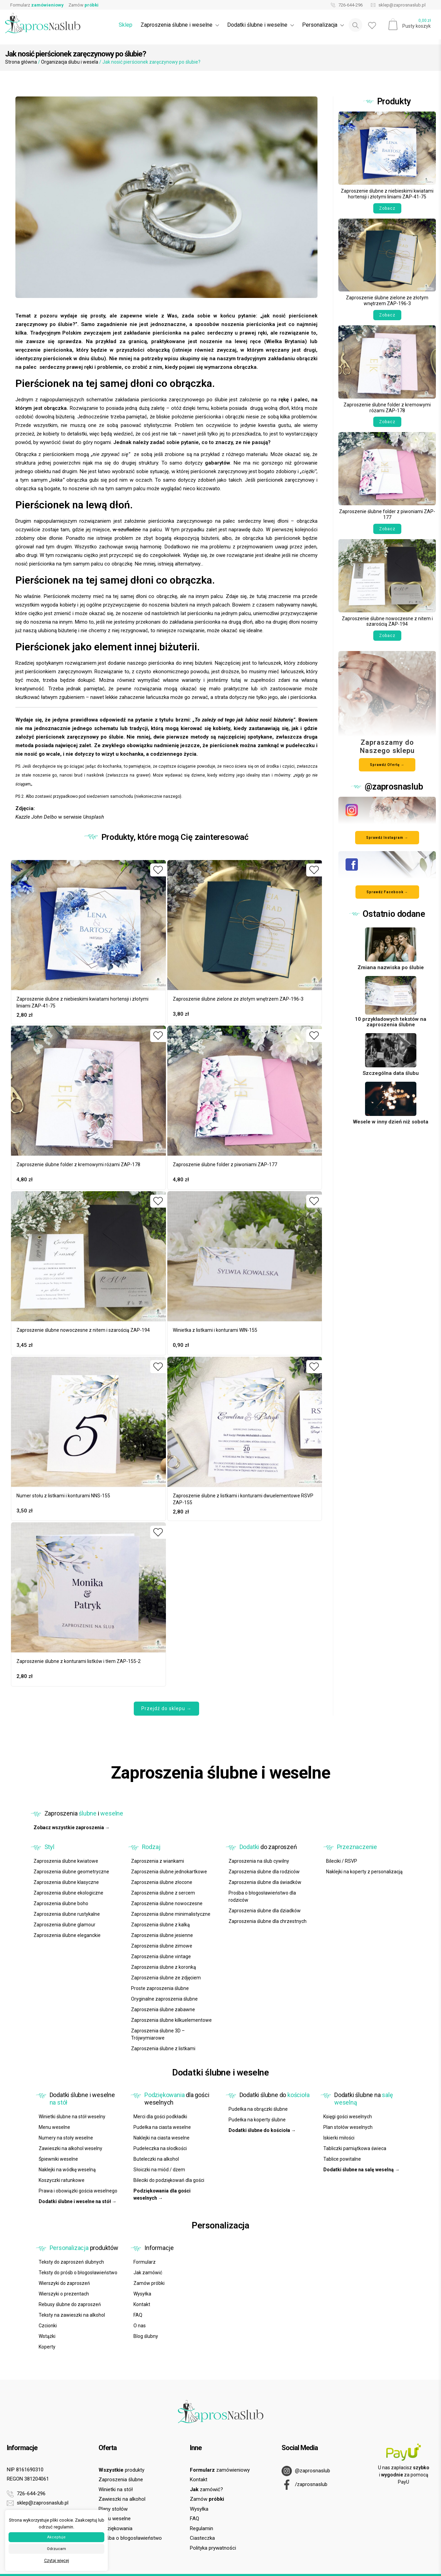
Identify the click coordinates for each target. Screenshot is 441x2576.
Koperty (47, 2347)
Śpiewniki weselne (58, 2159)
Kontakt (141, 2304)
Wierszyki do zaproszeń (64, 2283)
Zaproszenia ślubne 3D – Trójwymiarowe (158, 2034)
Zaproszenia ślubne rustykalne (67, 1914)
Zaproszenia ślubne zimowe (161, 1946)
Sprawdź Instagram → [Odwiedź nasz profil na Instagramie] (387, 838)
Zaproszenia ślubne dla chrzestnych (268, 1921)
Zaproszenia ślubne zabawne (163, 2009)
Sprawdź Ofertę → (387, 765)
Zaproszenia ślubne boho (61, 1903)
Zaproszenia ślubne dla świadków (265, 1882)
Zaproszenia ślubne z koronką (163, 1967)
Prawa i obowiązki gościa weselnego (78, 2191)
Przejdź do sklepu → (166, 1708)
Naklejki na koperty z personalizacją (364, 1871)
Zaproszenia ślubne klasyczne (66, 1882)
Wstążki (47, 2336)
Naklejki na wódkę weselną (67, 2169)
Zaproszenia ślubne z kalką (160, 1924)
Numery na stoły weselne (66, 2138)
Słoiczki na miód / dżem (159, 2169)
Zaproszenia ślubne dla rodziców (264, 1871)
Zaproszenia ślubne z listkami (163, 2048)
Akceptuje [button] (56, 2537)
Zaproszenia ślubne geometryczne (71, 1871)
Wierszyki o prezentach (64, 2294)
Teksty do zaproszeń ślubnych (71, 2262)
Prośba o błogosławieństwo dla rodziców (262, 1896)
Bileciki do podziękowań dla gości (168, 2180)
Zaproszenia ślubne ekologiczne (68, 1893)
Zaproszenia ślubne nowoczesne (167, 1903)
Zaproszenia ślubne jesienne (162, 1935)
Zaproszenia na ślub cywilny (259, 1861)
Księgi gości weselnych (347, 2116)
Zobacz (387, 208)
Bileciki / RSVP (341, 1861)
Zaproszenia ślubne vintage (161, 1956)
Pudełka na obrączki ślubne (258, 2109)
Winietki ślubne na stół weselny (72, 2116)
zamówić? (206, 2489)
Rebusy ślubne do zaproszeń (70, 2304)
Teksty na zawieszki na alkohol (72, 2315)
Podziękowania (115, 2528)
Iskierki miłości (338, 2138)
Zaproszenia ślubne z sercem (163, 1893)
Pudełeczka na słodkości (160, 2148)
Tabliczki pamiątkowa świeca (354, 2148)
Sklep (125, 25)
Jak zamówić (147, 2272)
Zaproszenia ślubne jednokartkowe (169, 1871)
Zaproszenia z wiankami (157, 1861)
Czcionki (48, 2325)
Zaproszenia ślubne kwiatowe (66, 1861)
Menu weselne (54, 2127)
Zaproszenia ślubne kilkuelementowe (171, 2020)
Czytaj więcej (56, 2560)
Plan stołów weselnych (348, 2127)
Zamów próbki (149, 2283)
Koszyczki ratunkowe (62, 2180)
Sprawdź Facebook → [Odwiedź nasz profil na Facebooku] (387, 892)
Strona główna (21, 62)
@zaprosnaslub (306, 2471)
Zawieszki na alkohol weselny (70, 2148)
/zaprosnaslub (304, 2485)
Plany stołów (113, 2509)
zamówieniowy (220, 2470)
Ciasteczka (202, 2538)
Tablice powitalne (342, 2159)
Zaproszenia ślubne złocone (161, 1882)
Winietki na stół (116, 2489)
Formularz (37, 5)
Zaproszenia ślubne (121, 2479)
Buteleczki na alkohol (156, 2159)
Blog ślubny (145, 2336)
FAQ (137, 2315)
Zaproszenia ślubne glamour (64, 1924)
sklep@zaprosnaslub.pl (396, 5)
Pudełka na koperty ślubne (257, 2119)
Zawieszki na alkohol (122, 2499)
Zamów (83, 5)
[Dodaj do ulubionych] (158, 869)
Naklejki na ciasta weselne (161, 2138)
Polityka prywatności (213, 2548)
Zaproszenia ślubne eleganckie (67, 1935)
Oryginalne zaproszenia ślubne (164, 1999)
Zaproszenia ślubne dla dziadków (265, 1910)
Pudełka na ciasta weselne (162, 2127)
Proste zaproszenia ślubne (160, 1988)
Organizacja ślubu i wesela (69, 62)
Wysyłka (142, 2294)
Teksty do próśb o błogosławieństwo (78, 2272)
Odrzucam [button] (56, 2549)
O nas (139, 2325)
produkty (121, 2470)
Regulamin (201, 2528)
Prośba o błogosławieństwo (130, 2538)
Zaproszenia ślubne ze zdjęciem (166, 1977)
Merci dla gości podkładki (160, 2116)
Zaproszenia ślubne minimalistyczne (170, 1914)
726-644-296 (345, 5)
